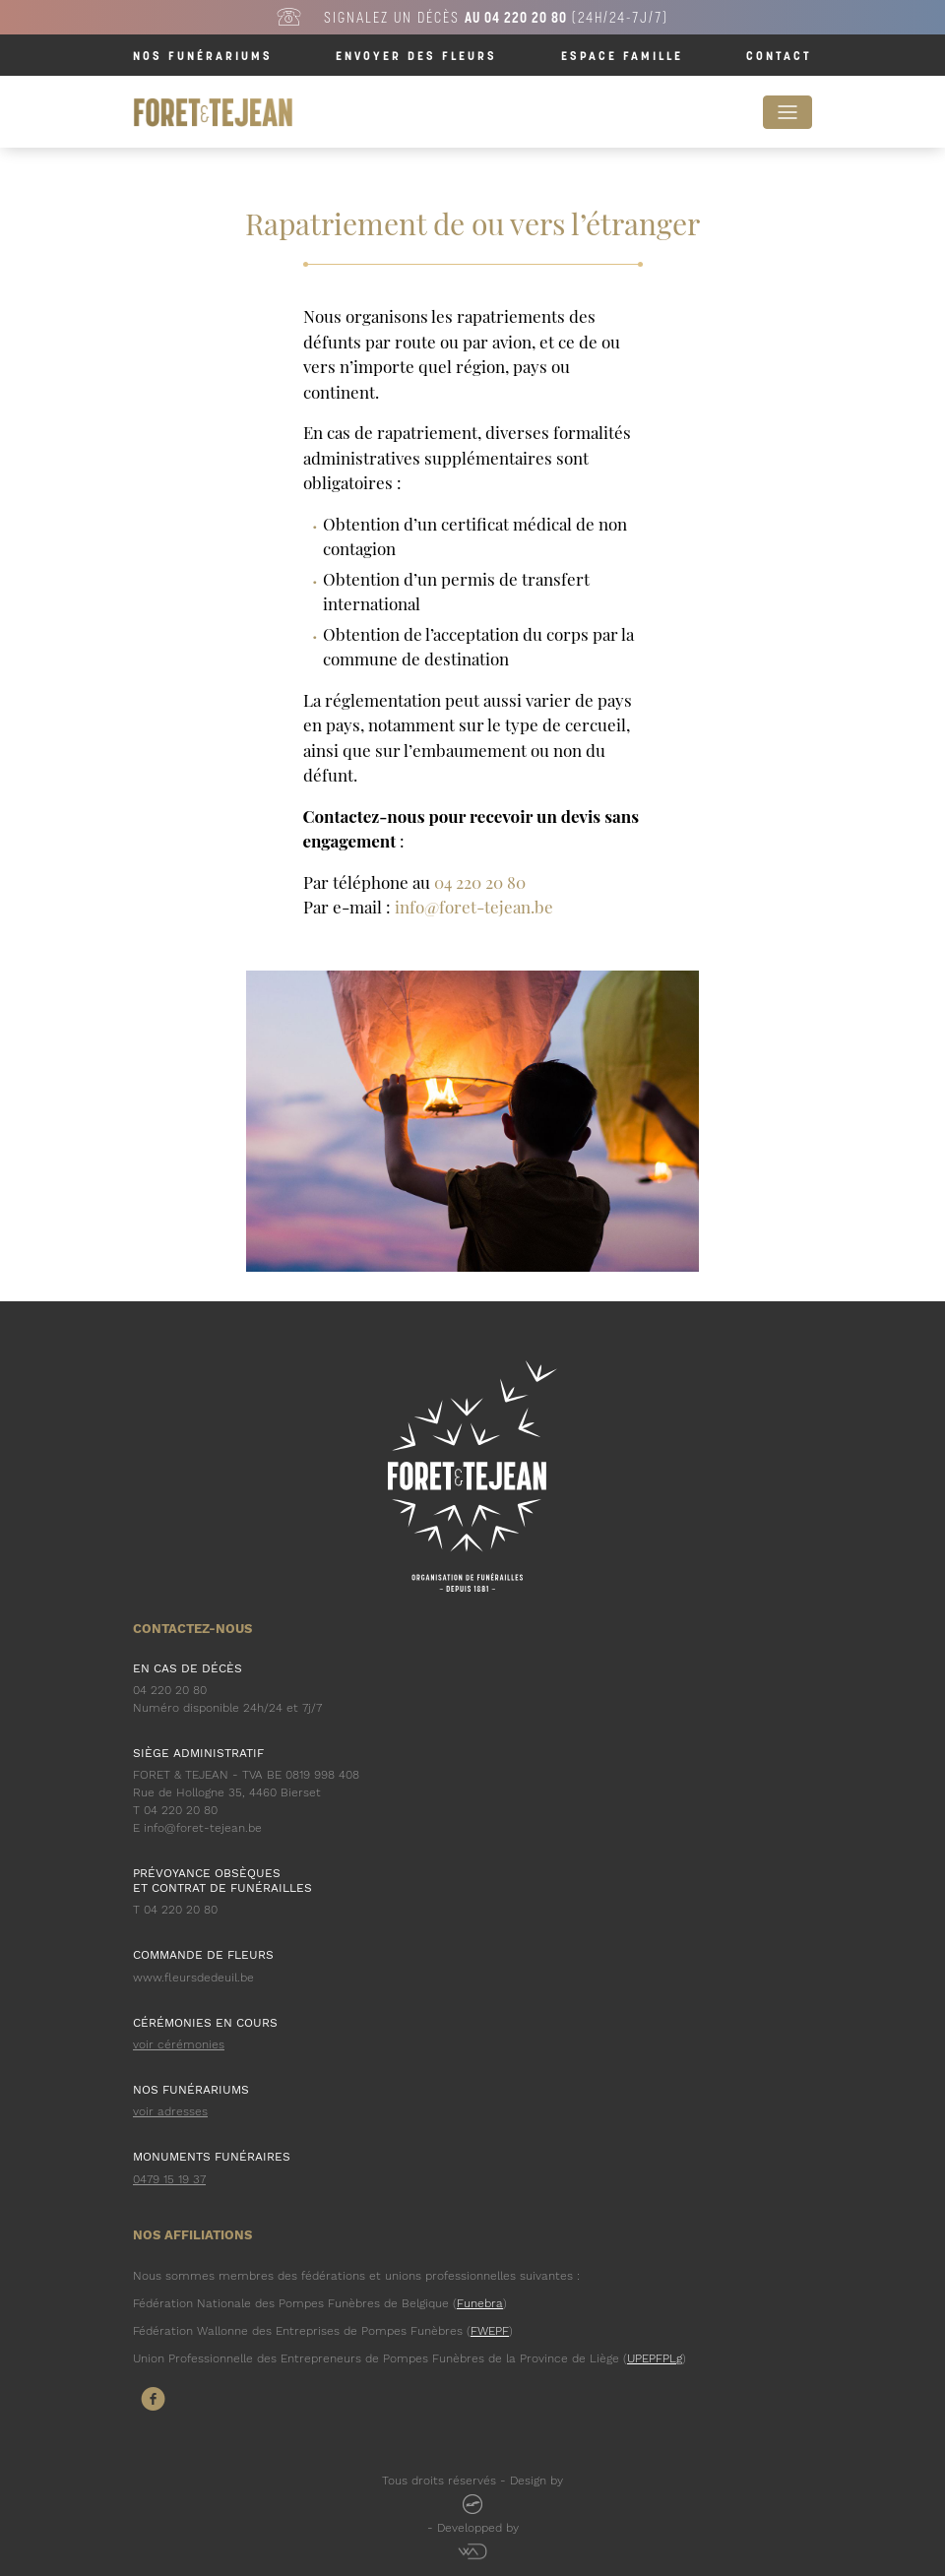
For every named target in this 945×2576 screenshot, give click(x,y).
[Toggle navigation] (787, 112)
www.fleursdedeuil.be (193, 1977)
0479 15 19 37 (169, 2179)
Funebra (480, 2303)
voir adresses (170, 2111)
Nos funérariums (203, 55)
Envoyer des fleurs (416, 55)
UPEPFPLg (654, 2358)
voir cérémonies (178, 2044)
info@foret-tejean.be (474, 906)
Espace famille (622, 55)
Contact (779, 55)
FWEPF (490, 2331)
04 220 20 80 (480, 882)
